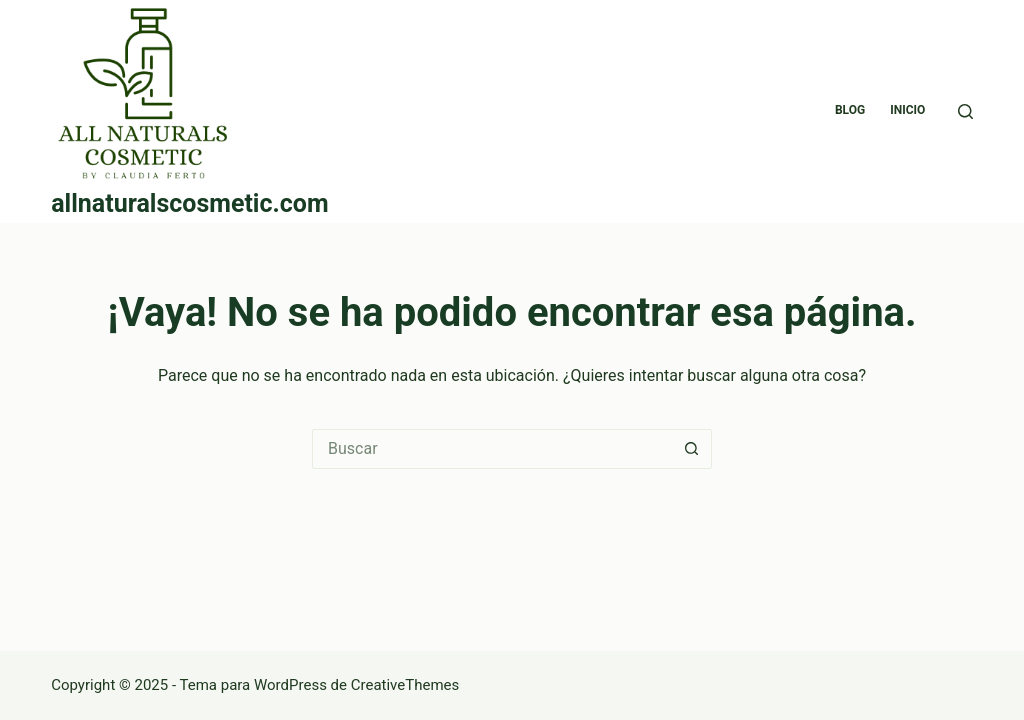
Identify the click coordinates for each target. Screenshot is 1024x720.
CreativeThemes (405, 685)
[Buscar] (965, 111)
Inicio (907, 110)
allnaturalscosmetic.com (189, 203)
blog (850, 110)
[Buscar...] (492, 449)
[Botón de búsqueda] (692, 449)
